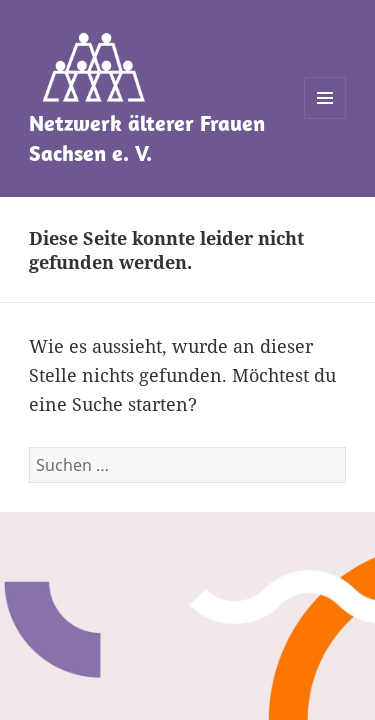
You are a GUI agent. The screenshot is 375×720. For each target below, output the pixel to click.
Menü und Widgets (325, 118)
